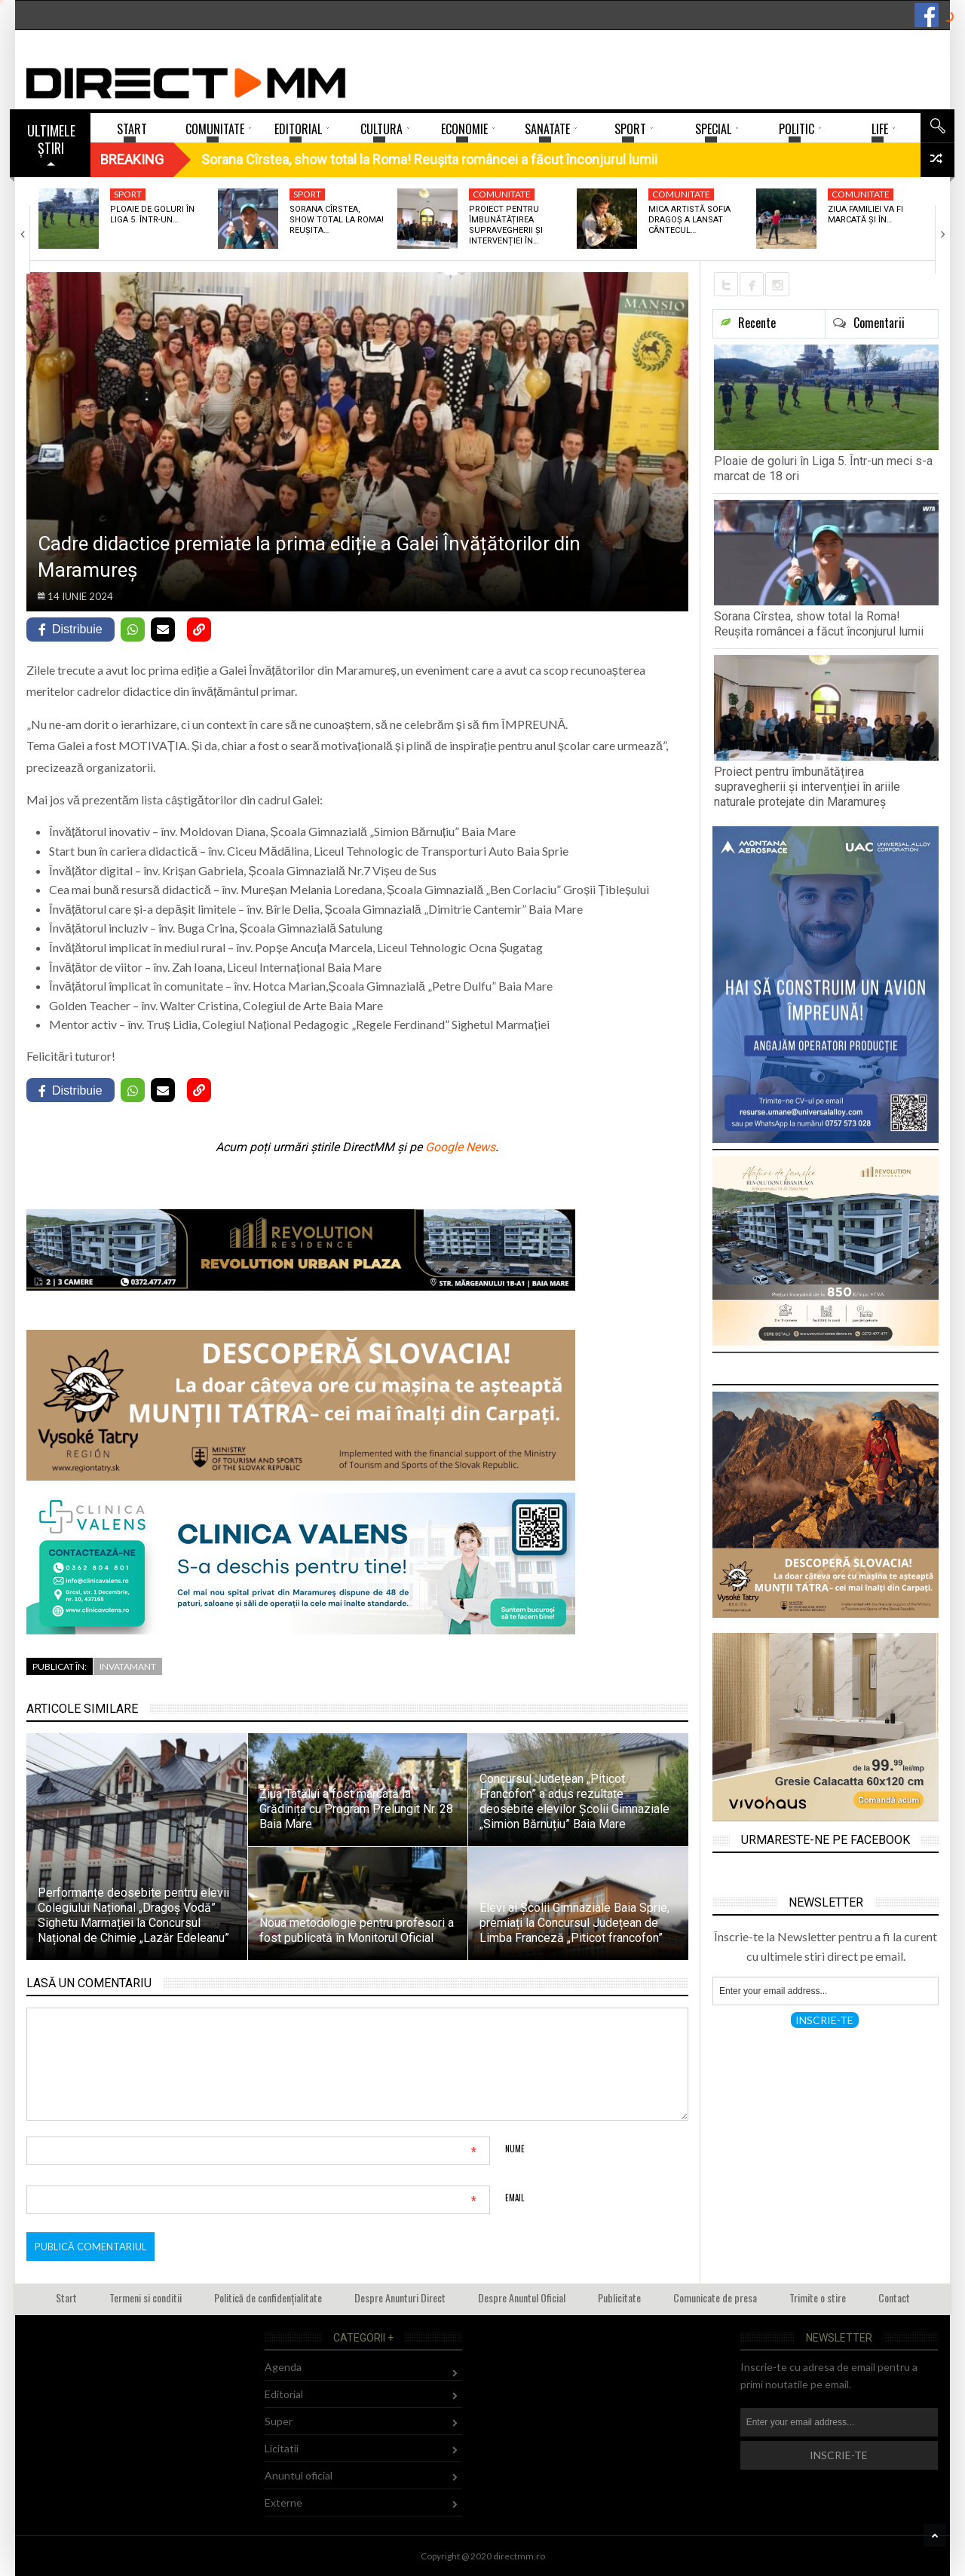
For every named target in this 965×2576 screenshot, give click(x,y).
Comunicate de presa (715, 2297)
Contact (894, 2297)
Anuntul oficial (298, 2475)
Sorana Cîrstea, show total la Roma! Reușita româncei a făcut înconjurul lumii (819, 624)
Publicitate (619, 2297)
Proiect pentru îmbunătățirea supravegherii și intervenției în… (506, 225)
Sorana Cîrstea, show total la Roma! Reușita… (337, 220)
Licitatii (282, 2448)
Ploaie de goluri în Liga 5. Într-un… (152, 214)
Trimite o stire (817, 2297)
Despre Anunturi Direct (400, 2297)
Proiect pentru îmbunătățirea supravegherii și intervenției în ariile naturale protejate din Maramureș (807, 786)
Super (279, 2421)
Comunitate (502, 194)
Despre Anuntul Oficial (521, 2297)
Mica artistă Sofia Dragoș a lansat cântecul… (689, 220)
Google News (460, 1147)
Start (66, 2297)
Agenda (283, 2366)
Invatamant (128, 1666)
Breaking (132, 159)
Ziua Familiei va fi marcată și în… (865, 214)
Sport (128, 194)
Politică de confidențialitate (268, 2297)
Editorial (284, 2394)
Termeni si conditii (145, 2297)
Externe (283, 2502)
